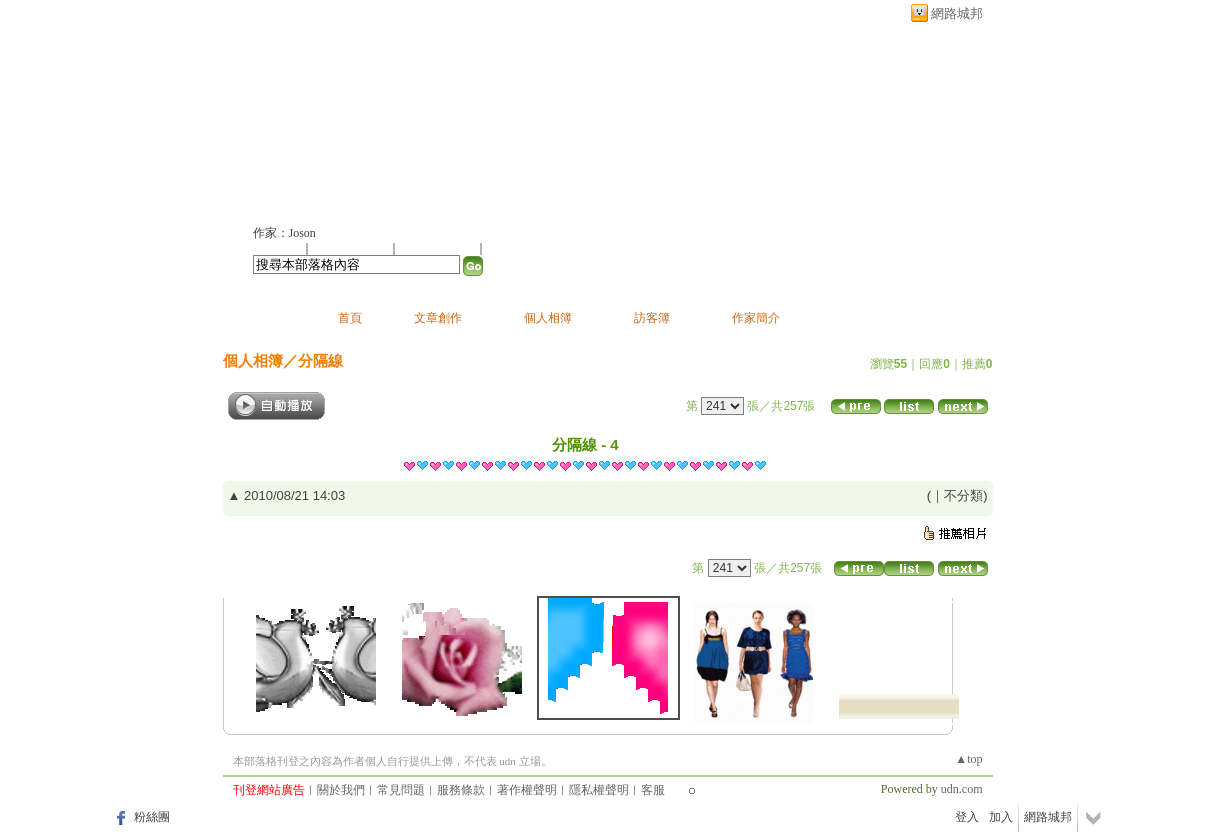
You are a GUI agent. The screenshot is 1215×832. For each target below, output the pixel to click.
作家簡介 (756, 318)
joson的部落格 (331, 116)
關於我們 (341, 790)
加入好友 (277, 248)
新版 (484, 116)
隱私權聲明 (599, 790)
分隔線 (320, 360)
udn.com (962, 789)
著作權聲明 (527, 790)
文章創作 (438, 318)
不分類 (963, 495)
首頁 (350, 318)
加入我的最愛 (439, 248)
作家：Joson (284, 233)
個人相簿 (548, 318)
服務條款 (461, 790)
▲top (968, 759)
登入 (967, 817)
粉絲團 (152, 817)
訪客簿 (652, 318)
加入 (1001, 817)
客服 (653, 790)
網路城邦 (957, 13)
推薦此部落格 (352, 248)
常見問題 (401, 790)
